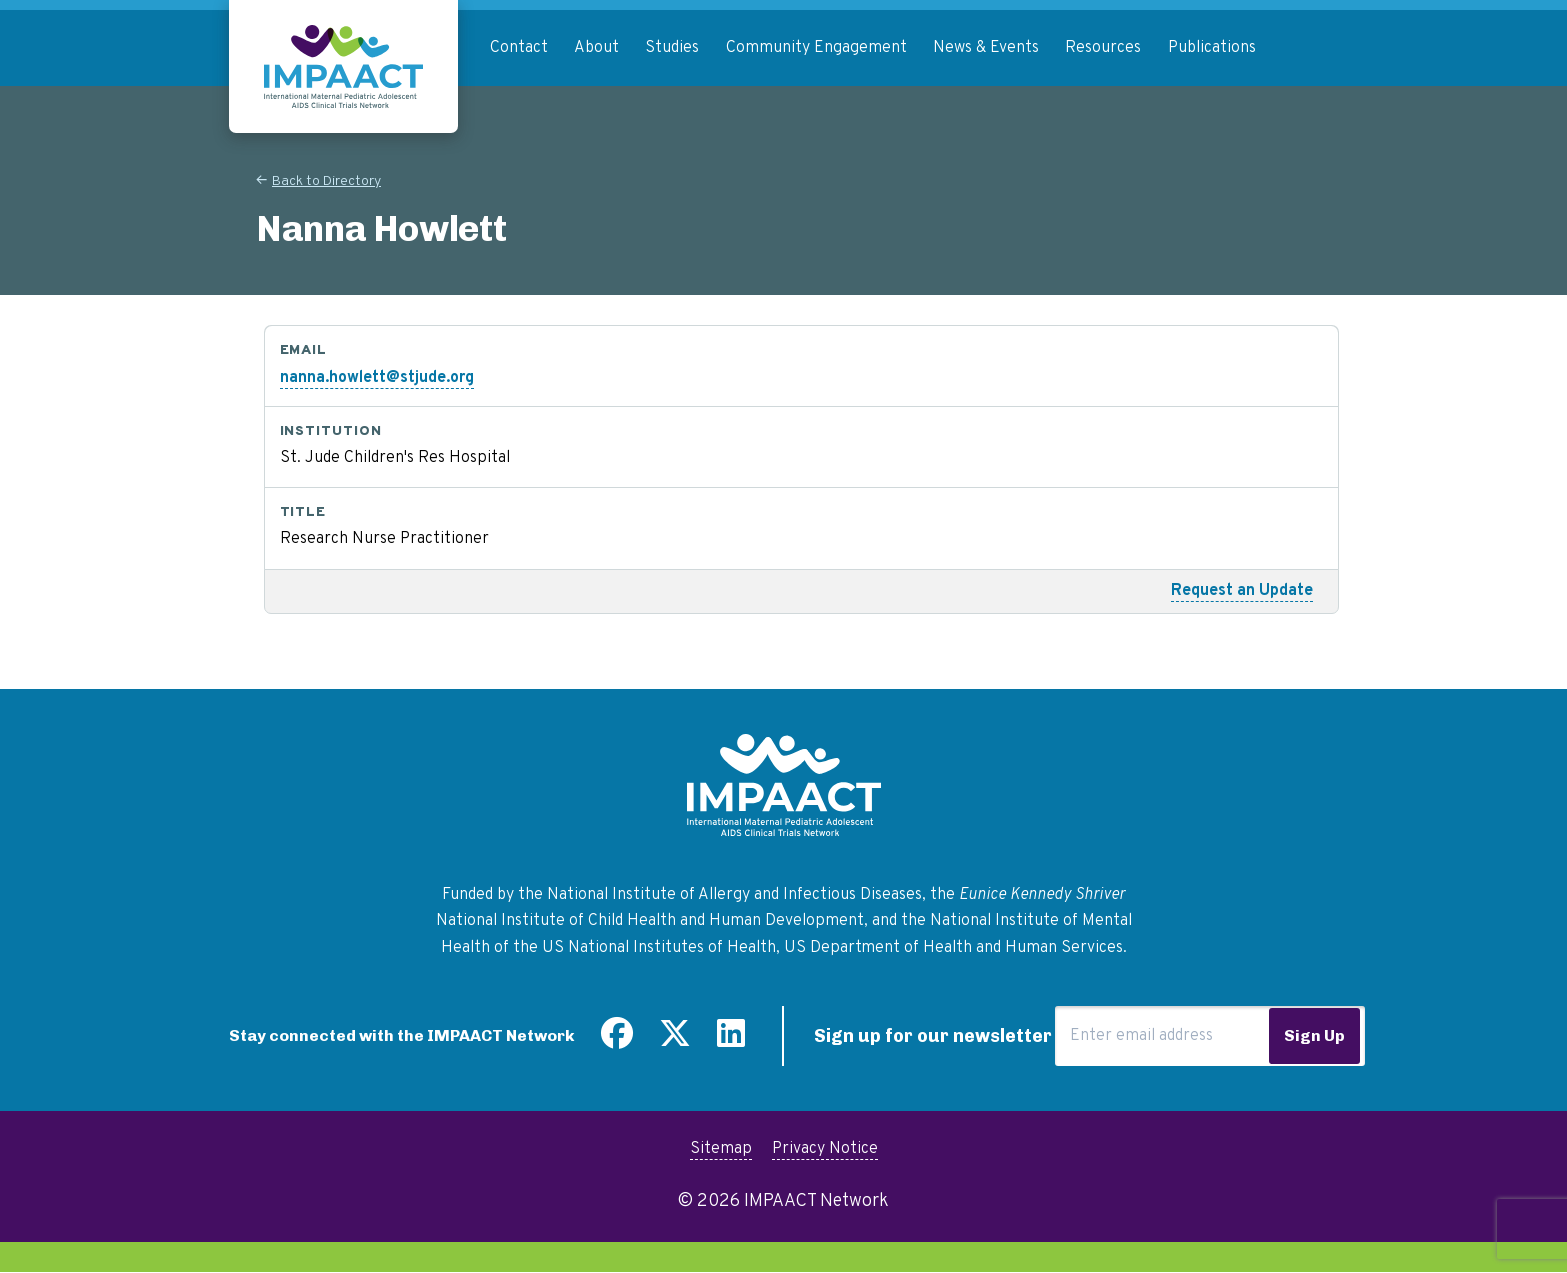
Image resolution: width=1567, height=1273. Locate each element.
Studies (672, 48)
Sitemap (721, 1149)
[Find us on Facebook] (617, 1041)
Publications (1212, 48)
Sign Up (1314, 1035)
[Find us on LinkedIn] (731, 1041)
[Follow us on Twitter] (675, 1041)
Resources (1103, 48)
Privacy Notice (825, 1149)
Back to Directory (326, 181)
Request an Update (1242, 591)
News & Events (986, 48)
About (596, 48)
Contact (519, 48)
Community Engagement (816, 48)
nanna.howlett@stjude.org (377, 378)
